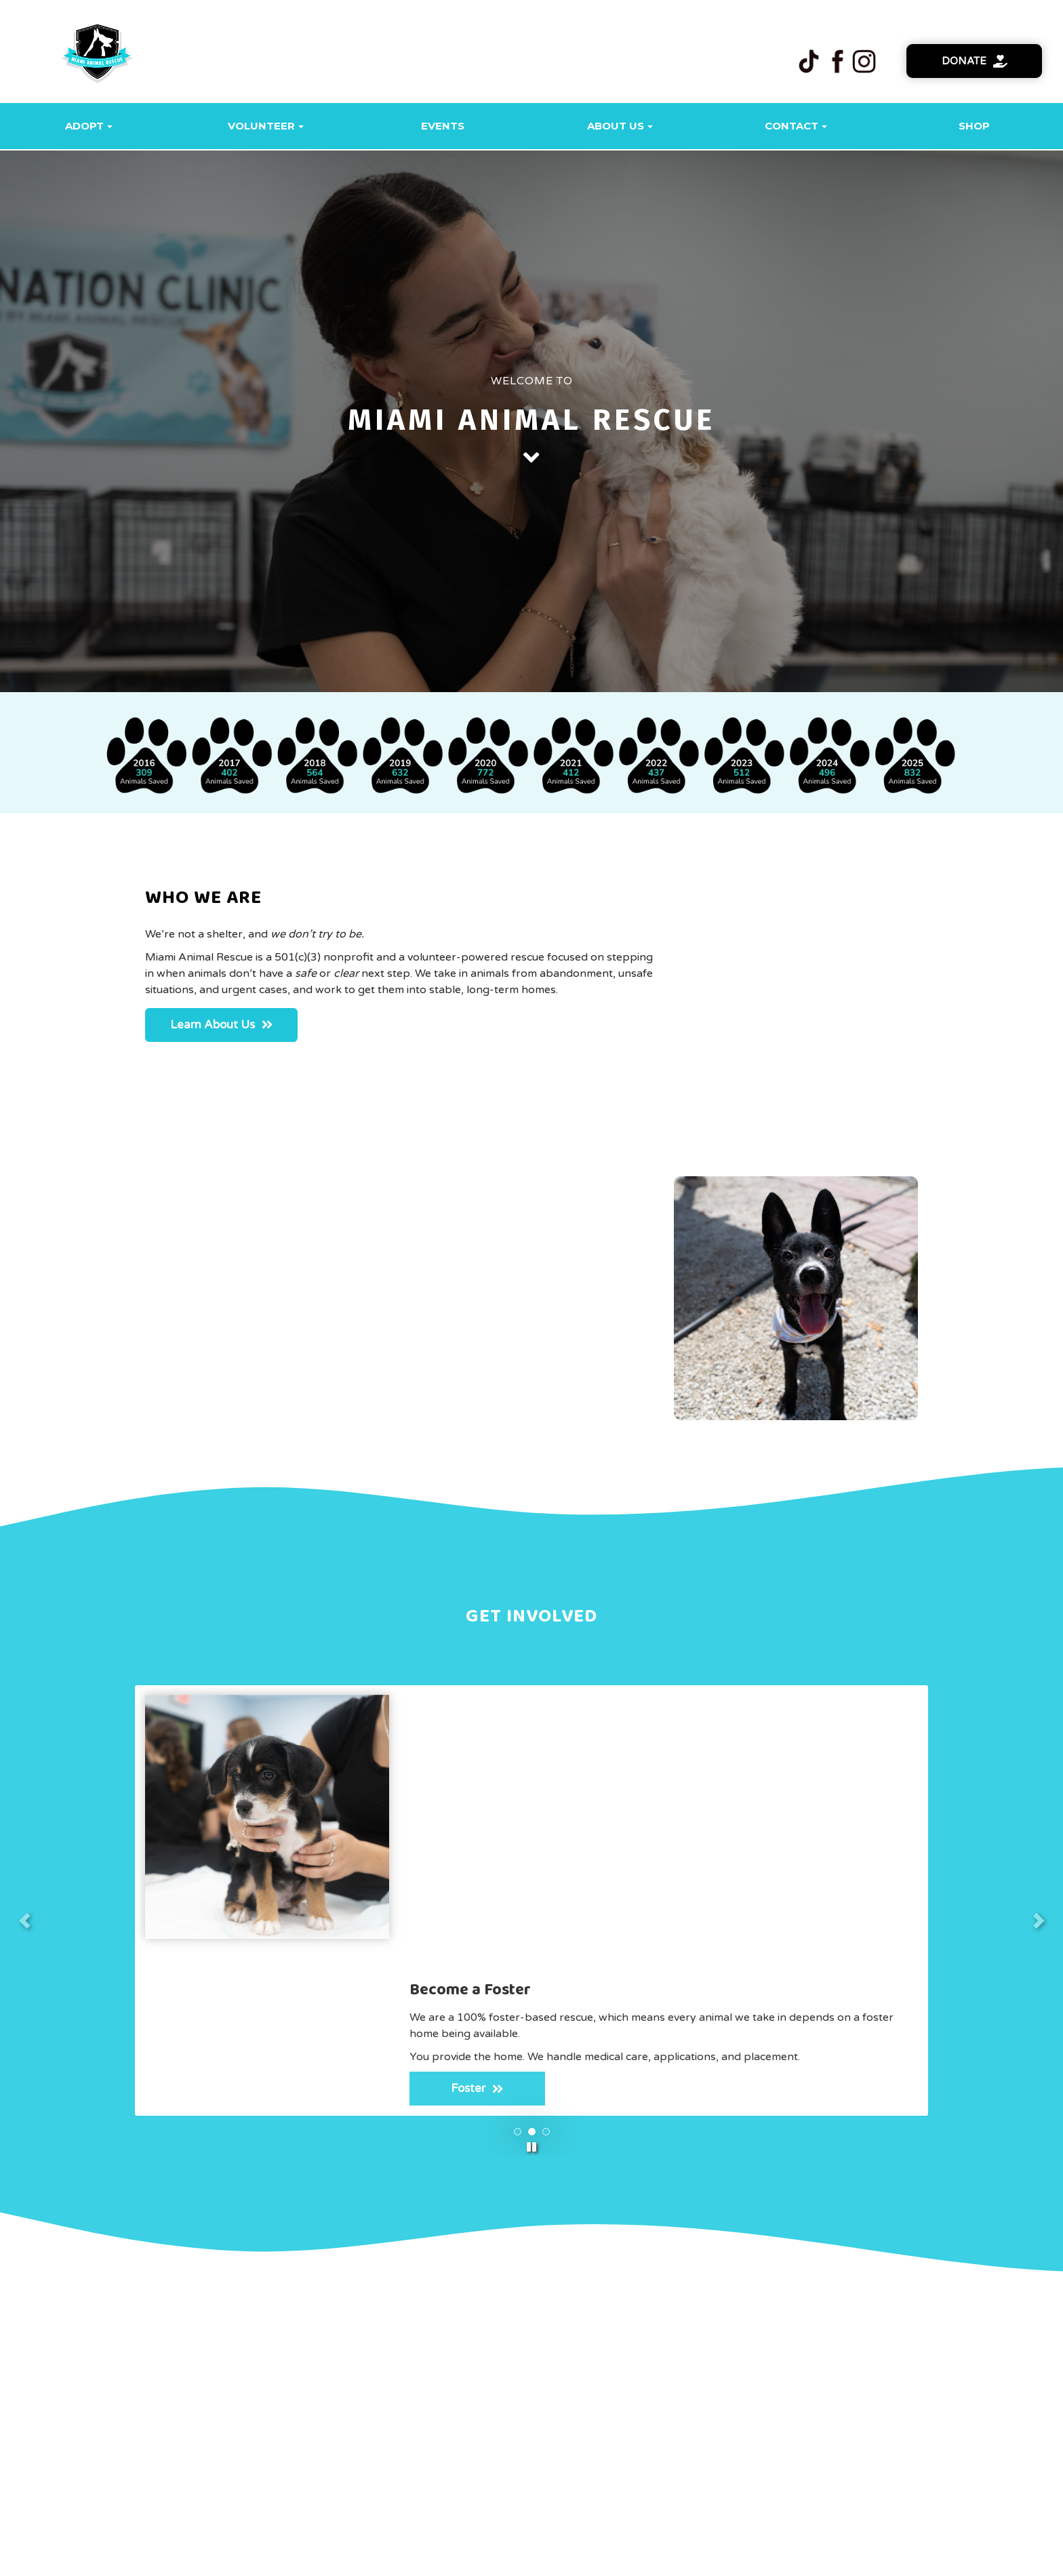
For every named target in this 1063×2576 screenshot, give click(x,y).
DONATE (739, 2441)
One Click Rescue (517, 2557)
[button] (531, 1675)
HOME (254, 2441)
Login (568, 2557)
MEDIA (600, 2441)
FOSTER (386, 2441)
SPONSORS (465, 2441)
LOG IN (808, 2441)
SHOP (539, 2441)
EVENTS (667, 2441)
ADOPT (318, 2441)
